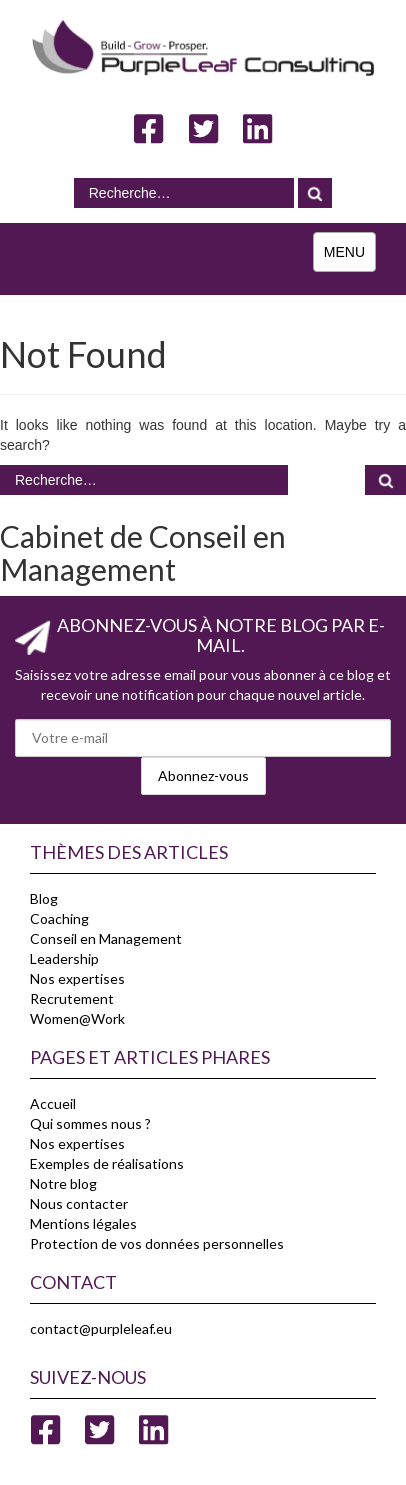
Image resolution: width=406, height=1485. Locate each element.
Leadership (64, 958)
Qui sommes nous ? (90, 1123)
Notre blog (63, 1183)
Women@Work (77, 1018)
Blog (44, 898)
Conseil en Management (106, 938)
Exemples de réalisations (107, 1163)
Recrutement (72, 998)
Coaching (59, 918)
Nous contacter (79, 1203)
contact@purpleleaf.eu (101, 1328)
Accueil (53, 1103)
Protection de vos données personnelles (157, 1243)
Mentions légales (83, 1223)
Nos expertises (77, 978)
